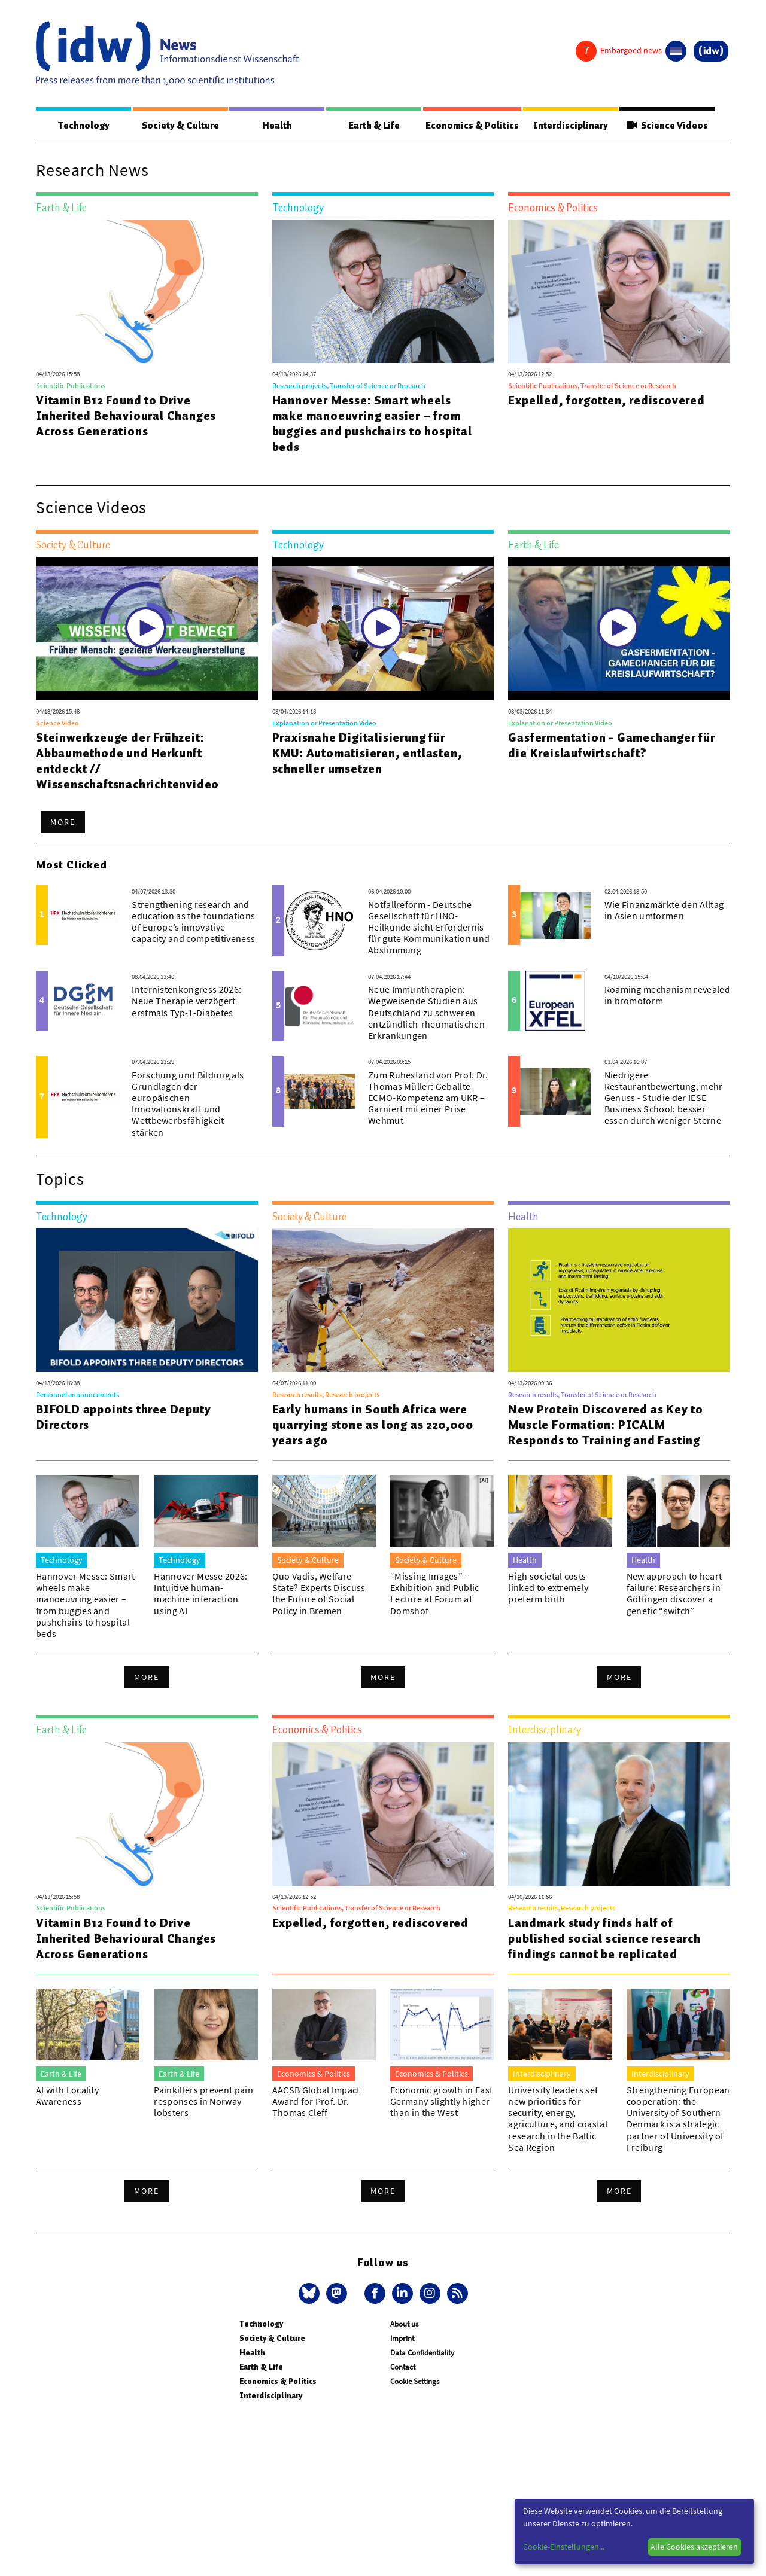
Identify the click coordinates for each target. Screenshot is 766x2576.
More (62, 822)
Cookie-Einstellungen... (563, 2546)
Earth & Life (371, 125)
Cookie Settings (414, 2382)
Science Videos (668, 125)
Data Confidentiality (422, 2353)
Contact (402, 2367)
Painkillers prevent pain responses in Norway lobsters (203, 2101)
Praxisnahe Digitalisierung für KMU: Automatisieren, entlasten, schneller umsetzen (367, 753)
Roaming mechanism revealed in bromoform (667, 995)
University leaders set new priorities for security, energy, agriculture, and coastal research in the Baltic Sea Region (557, 2119)
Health (275, 125)
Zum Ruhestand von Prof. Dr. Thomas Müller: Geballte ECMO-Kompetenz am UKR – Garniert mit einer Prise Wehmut (428, 1098)
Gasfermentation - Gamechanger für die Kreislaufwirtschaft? (611, 746)
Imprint (402, 2339)
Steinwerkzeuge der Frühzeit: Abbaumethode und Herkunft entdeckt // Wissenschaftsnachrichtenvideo (127, 761)
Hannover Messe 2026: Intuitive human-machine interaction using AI (200, 1594)
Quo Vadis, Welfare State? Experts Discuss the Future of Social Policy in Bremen (319, 1594)
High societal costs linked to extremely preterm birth (548, 1588)
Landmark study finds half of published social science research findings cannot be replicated (604, 1939)
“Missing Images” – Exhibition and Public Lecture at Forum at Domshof (434, 1594)
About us (404, 2324)
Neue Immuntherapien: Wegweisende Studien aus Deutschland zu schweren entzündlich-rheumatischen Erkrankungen (426, 1013)
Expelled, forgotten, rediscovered (606, 401)
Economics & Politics (471, 125)
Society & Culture (179, 125)
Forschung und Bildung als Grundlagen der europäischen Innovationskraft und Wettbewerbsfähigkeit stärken (188, 1104)
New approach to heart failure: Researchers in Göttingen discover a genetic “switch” (674, 1594)
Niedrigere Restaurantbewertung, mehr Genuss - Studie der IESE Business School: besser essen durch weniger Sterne (663, 1098)
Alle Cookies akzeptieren (694, 2546)
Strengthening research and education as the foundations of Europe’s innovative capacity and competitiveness (193, 922)
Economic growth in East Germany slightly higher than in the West (441, 2101)
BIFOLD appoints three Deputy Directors (123, 1417)
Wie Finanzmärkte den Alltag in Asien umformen (664, 910)
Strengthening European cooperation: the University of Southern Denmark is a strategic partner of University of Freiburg (678, 2119)
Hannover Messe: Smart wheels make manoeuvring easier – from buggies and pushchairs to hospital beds (372, 424)
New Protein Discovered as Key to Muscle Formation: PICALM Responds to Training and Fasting (605, 1425)
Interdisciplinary (571, 125)
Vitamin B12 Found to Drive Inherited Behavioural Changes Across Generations (126, 416)
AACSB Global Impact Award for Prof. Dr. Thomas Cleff (316, 2101)
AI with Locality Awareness (67, 2096)
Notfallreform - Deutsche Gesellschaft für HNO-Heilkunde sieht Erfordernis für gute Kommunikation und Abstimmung (429, 928)
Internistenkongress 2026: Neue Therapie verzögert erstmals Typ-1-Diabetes (186, 1001)
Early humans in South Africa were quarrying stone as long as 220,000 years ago (372, 1425)
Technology (83, 125)
